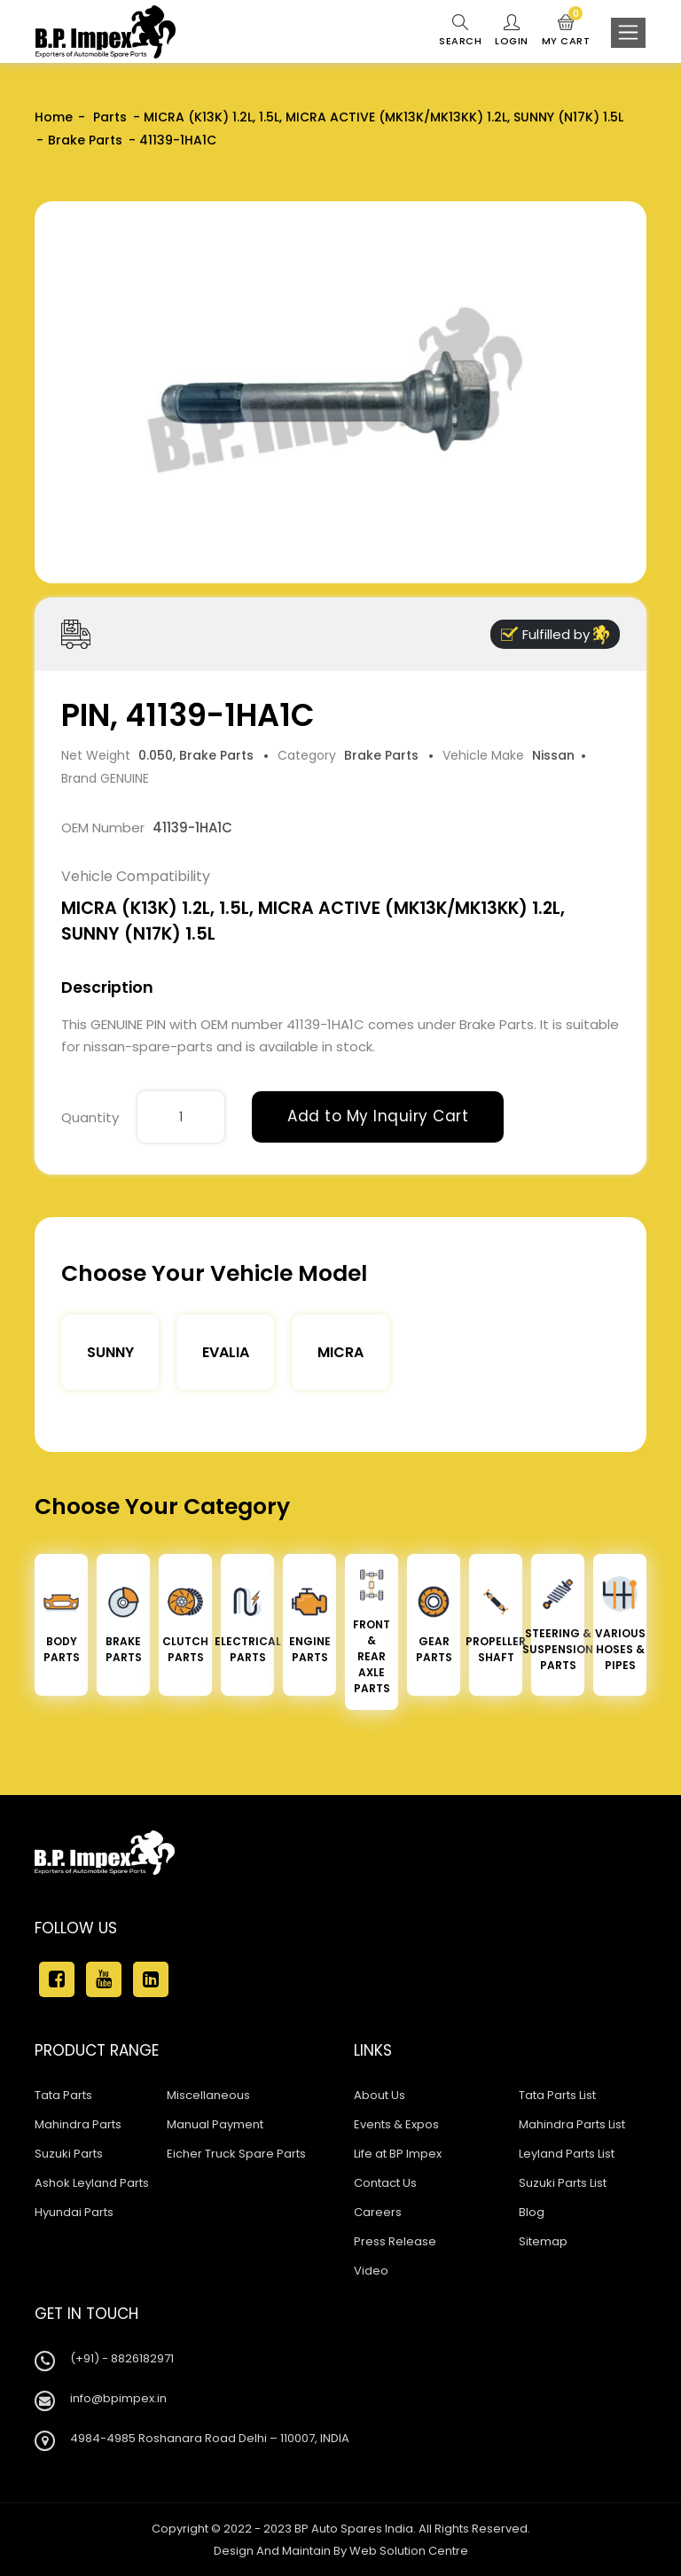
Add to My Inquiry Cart (377, 1116)
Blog (531, 2212)
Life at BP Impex (398, 2153)
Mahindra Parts (78, 2124)
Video (371, 2270)
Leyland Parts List (566, 2153)
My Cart (566, 31)
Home (54, 117)
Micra (340, 1352)
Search (460, 31)
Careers (378, 2212)
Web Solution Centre (408, 2550)
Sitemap (543, 2241)
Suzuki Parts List (563, 2182)
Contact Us (385, 2182)
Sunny (110, 1352)
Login (511, 31)
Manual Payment (215, 2124)
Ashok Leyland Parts (92, 2182)
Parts (108, 117)
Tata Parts (63, 2095)
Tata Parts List (557, 2095)
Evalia (225, 1352)
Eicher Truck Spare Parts (236, 2153)
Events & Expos (396, 2124)
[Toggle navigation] (628, 33)
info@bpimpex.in (118, 2398)
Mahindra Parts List (572, 2124)
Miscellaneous (208, 2095)
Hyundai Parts (74, 2212)
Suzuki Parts (69, 2153)
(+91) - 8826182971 (122, 2358)
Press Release (395, 2241)
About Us (379, 2095)
